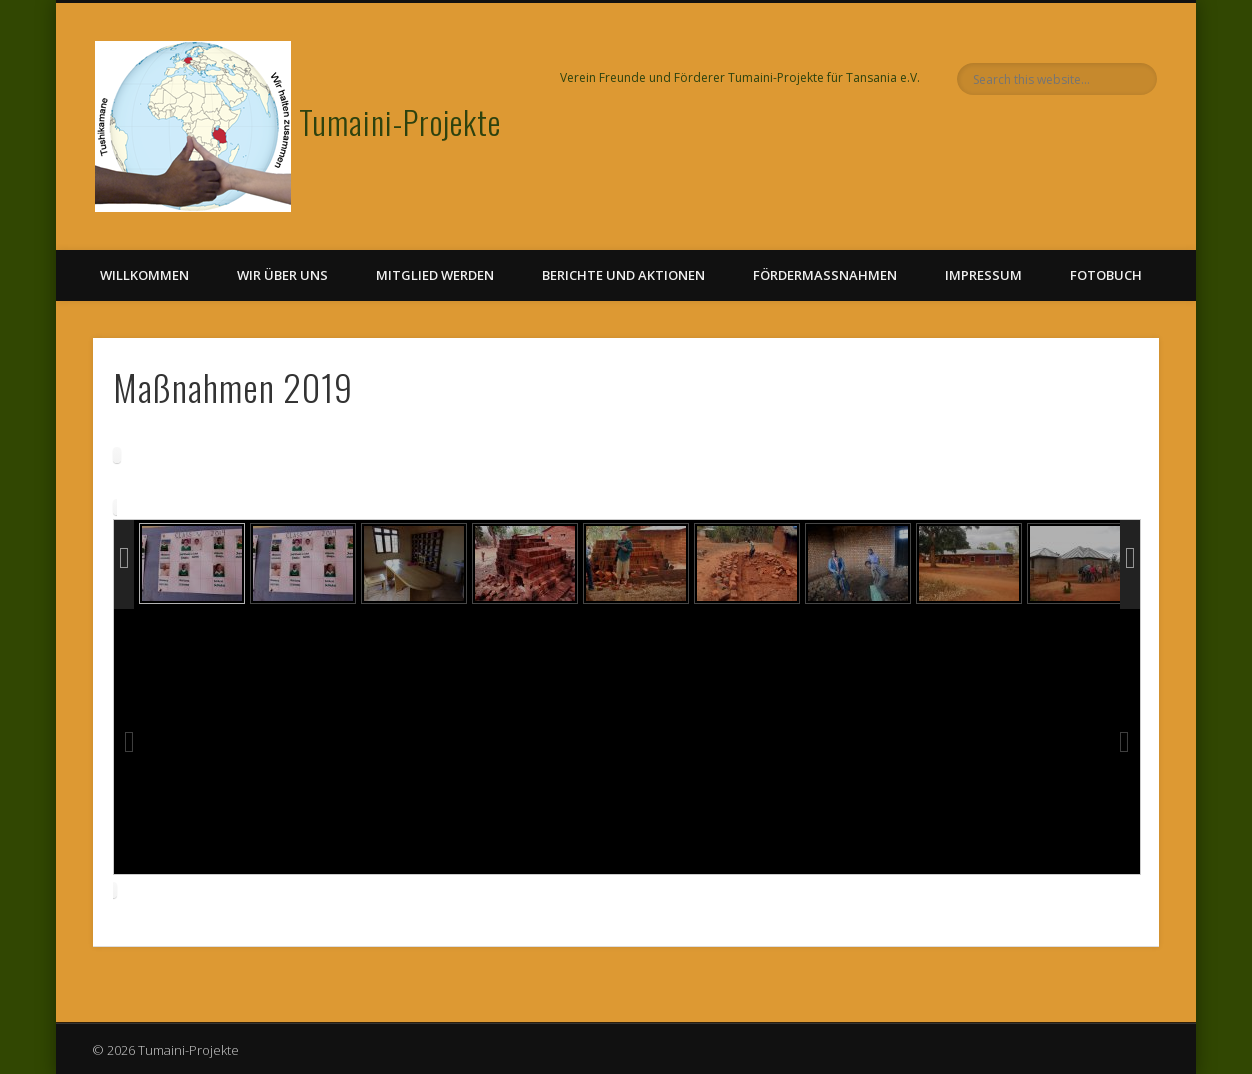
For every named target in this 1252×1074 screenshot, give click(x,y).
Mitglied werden (435, 275)
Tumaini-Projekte (400, 121)
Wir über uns (282, 275)
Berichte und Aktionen (623, 275)
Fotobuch (1106, 275)
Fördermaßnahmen (825, 275)
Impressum (983, 275)
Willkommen (144, 275)
